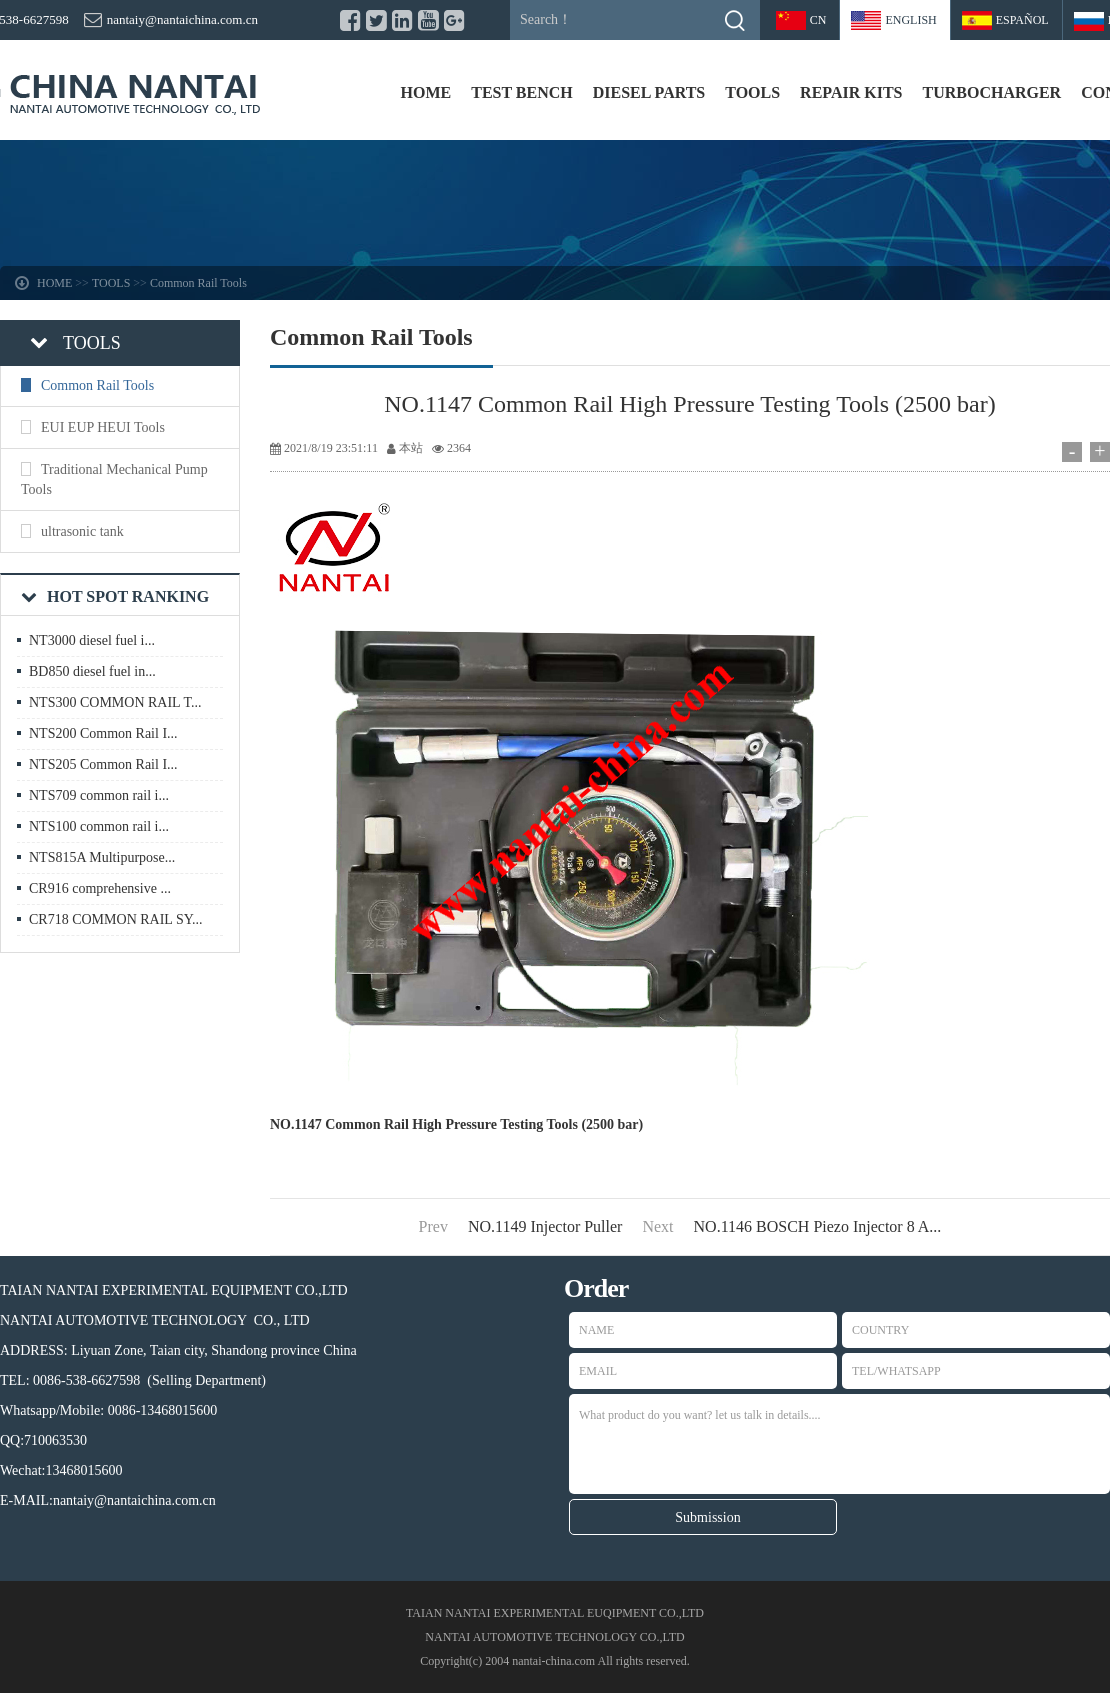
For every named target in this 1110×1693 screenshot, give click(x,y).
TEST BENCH (522, 92)
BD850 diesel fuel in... (92, 671)
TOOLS (752, 92)
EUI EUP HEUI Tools (103, 427)
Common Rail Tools (198, 283)
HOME (426, 92)
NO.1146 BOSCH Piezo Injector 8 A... (818, 1226)
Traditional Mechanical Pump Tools (114, 479)
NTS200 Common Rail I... (103, 733)
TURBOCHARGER (991, 92)
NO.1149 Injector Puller (545, 1226)
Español (1022, 20)
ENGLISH (910, 20)
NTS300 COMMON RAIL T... (115, 702)
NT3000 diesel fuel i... (92, 640)
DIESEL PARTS (649, 92)
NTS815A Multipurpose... (102, 857)
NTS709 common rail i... (99, 795)
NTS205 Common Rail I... (103, 764)
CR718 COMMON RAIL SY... (115, 919)
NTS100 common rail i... (99, 826)
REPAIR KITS (851, 92)
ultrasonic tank (82, 531)
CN (818, 20)
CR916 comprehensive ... (100, 888)
